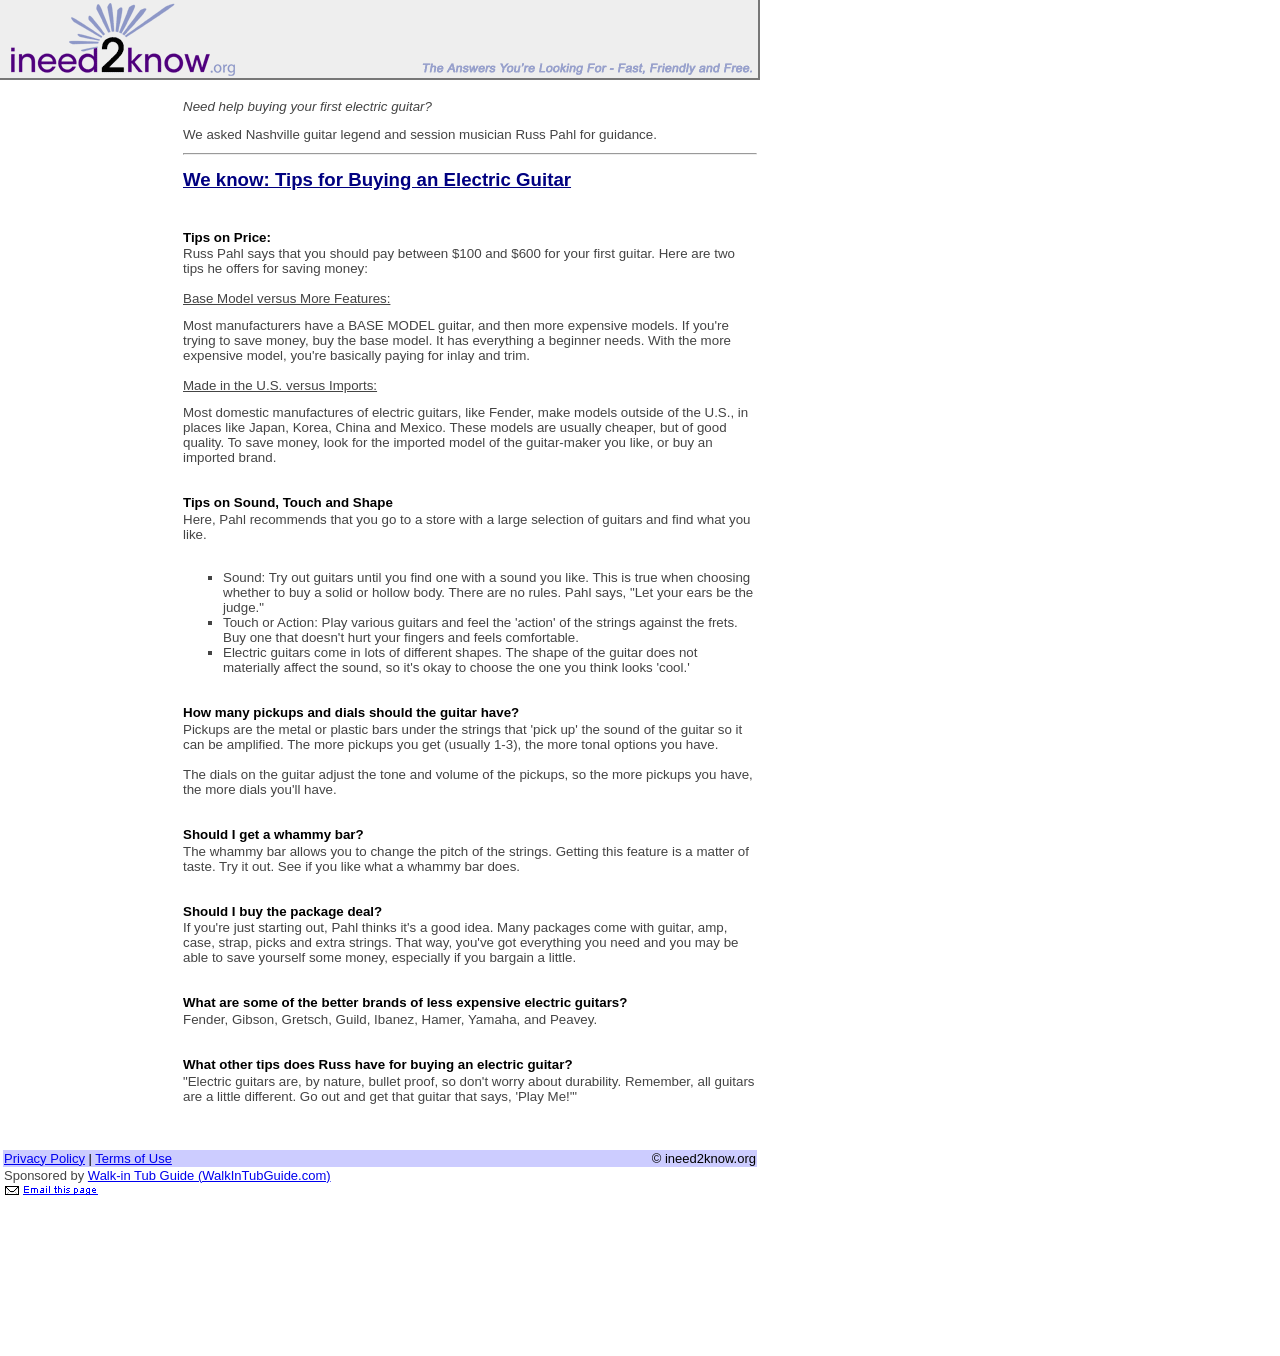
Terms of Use (133, 1158)
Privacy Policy (44, 1158)
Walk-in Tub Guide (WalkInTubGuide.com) (209, 1175)
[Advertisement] (83, 383)
